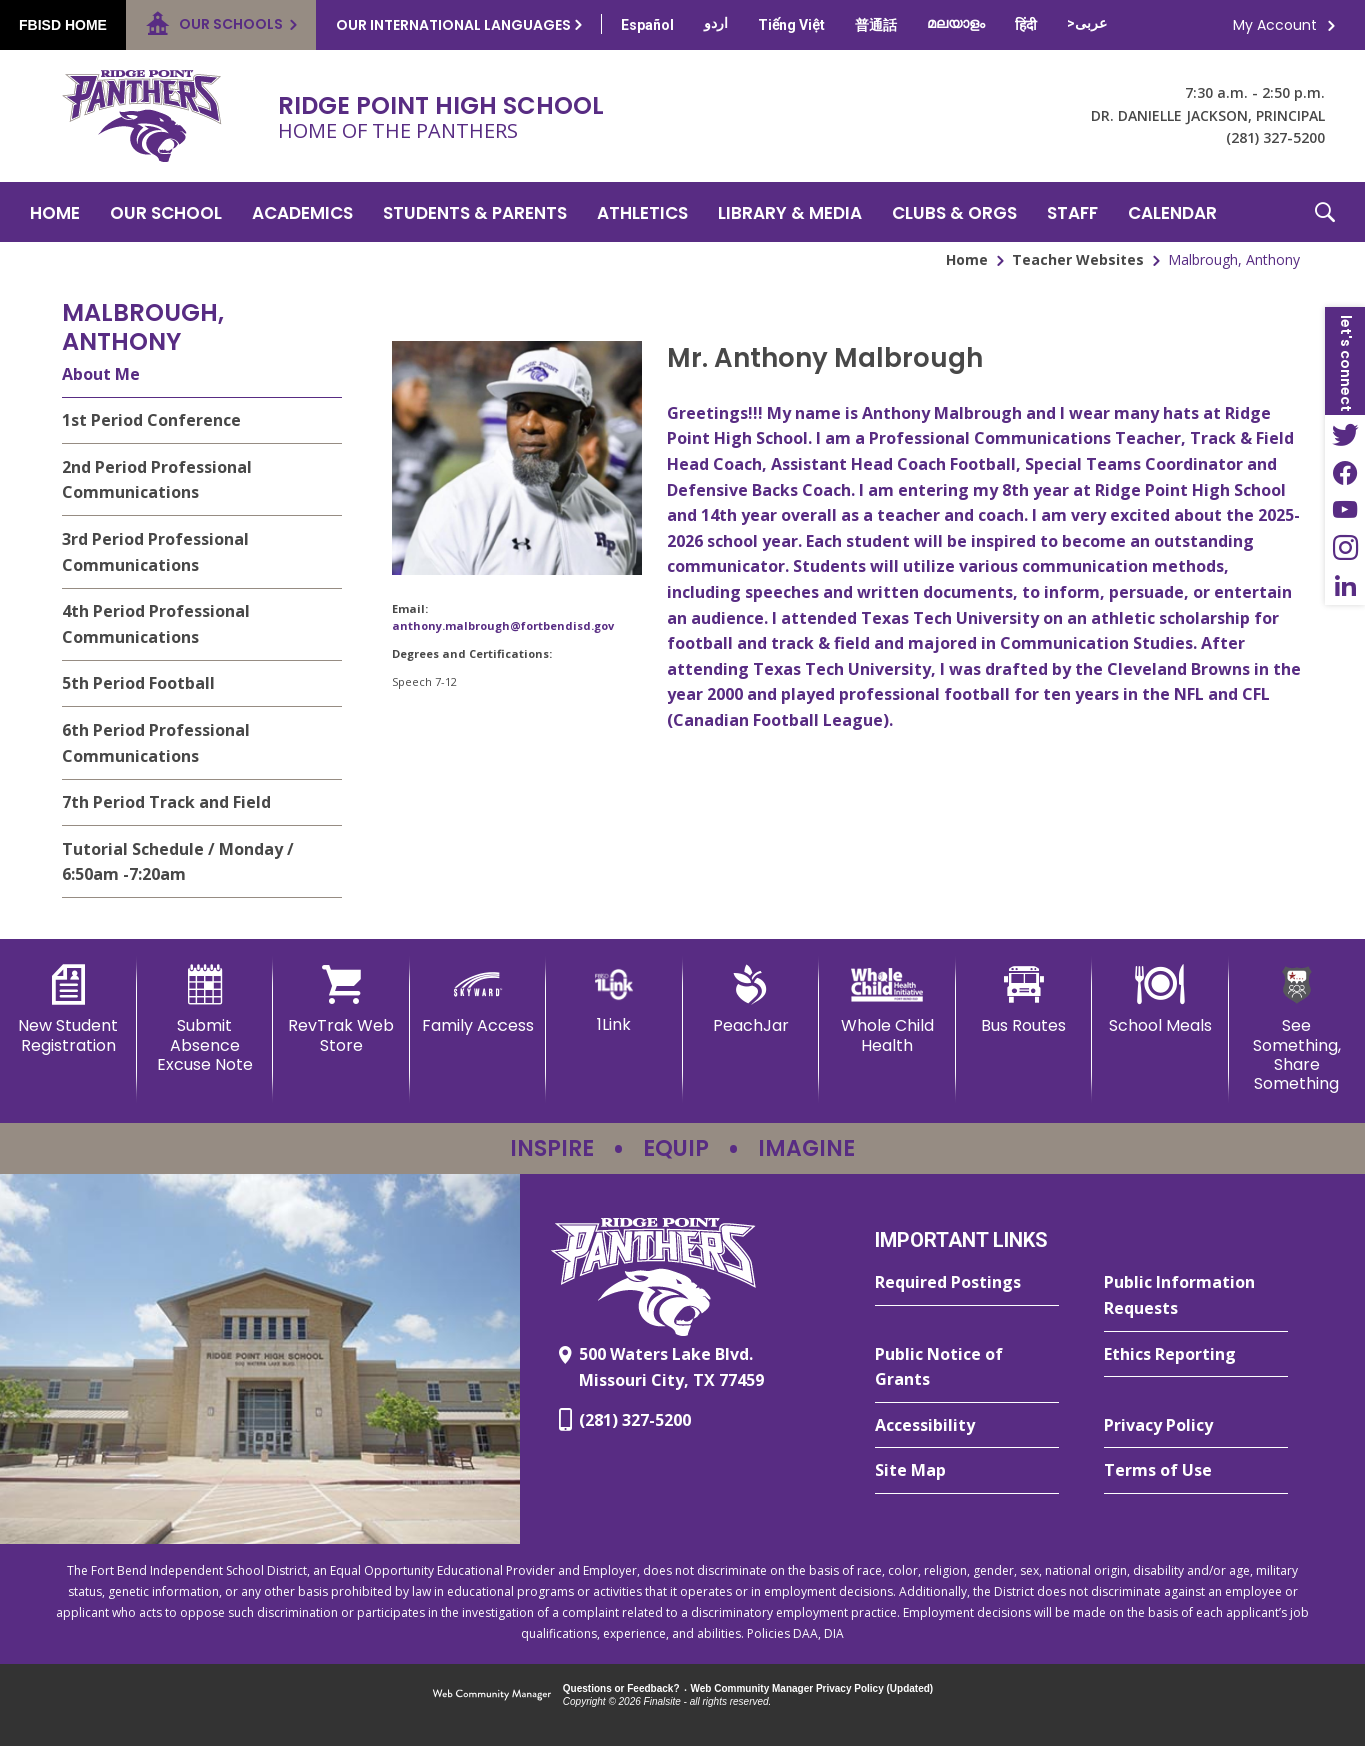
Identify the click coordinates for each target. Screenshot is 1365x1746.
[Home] (55, 212)
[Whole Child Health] (887, 1009)
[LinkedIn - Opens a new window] (1345, 586)
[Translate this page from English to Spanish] (647, 25)
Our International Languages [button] (453, 25)
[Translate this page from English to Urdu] (716, 23)
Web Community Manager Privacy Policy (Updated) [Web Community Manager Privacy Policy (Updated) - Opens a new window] (812, 1688)
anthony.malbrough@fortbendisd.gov (503, 625)
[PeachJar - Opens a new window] (751, 1000)
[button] (1325, 212)
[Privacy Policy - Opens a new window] (1196, 1426)
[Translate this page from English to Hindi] (1026, 25)
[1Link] (614, 999)
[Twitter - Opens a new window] (1345, 434)
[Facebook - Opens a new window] (1345, 472)
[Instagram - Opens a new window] (1345, 548)
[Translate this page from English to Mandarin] (876, 25)
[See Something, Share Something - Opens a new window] (1297, 1029)
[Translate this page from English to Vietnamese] (791, 25)
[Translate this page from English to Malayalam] (956, 23)
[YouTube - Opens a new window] (1345, 510)
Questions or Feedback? (621, 1688)
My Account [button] (1275, 25)
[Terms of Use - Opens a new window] (1196, 1471)
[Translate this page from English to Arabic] (1087, 23)
